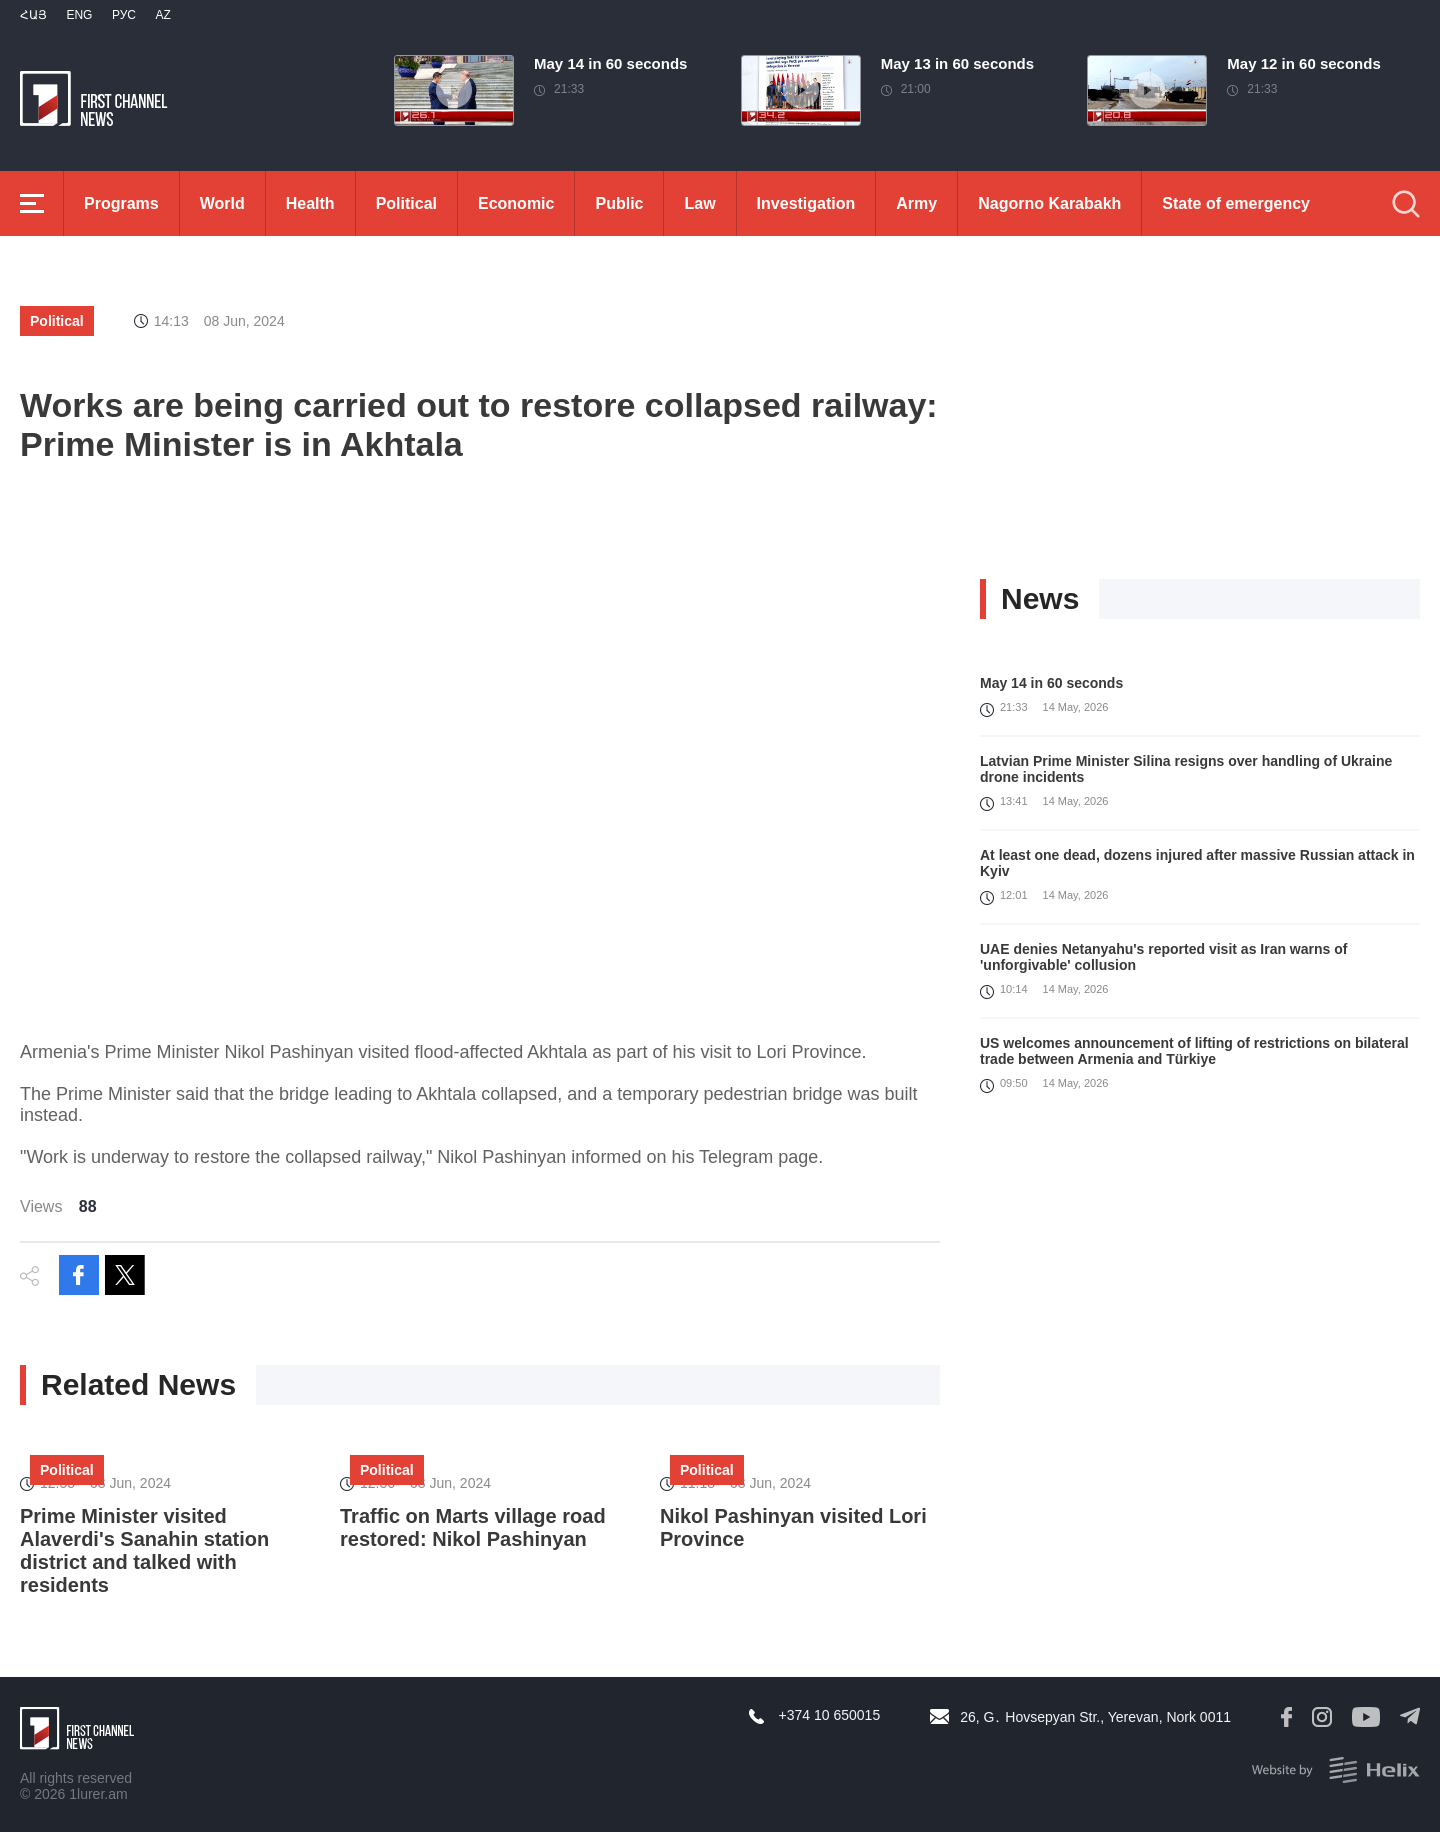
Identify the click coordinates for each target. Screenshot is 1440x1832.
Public (619, 203)
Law (699, 203)
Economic (516, 203)
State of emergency (1236, 203)
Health (310, 203)
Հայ (33, 15)
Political (406, 203)
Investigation (806, 203)
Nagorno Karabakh (1049, 203)
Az (162, 15)
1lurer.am (98, 1794)
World (222, 203)
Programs (121, 203)
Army (916, 203)
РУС (124, 15)
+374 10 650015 (830, 1715)
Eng (79, 15)
